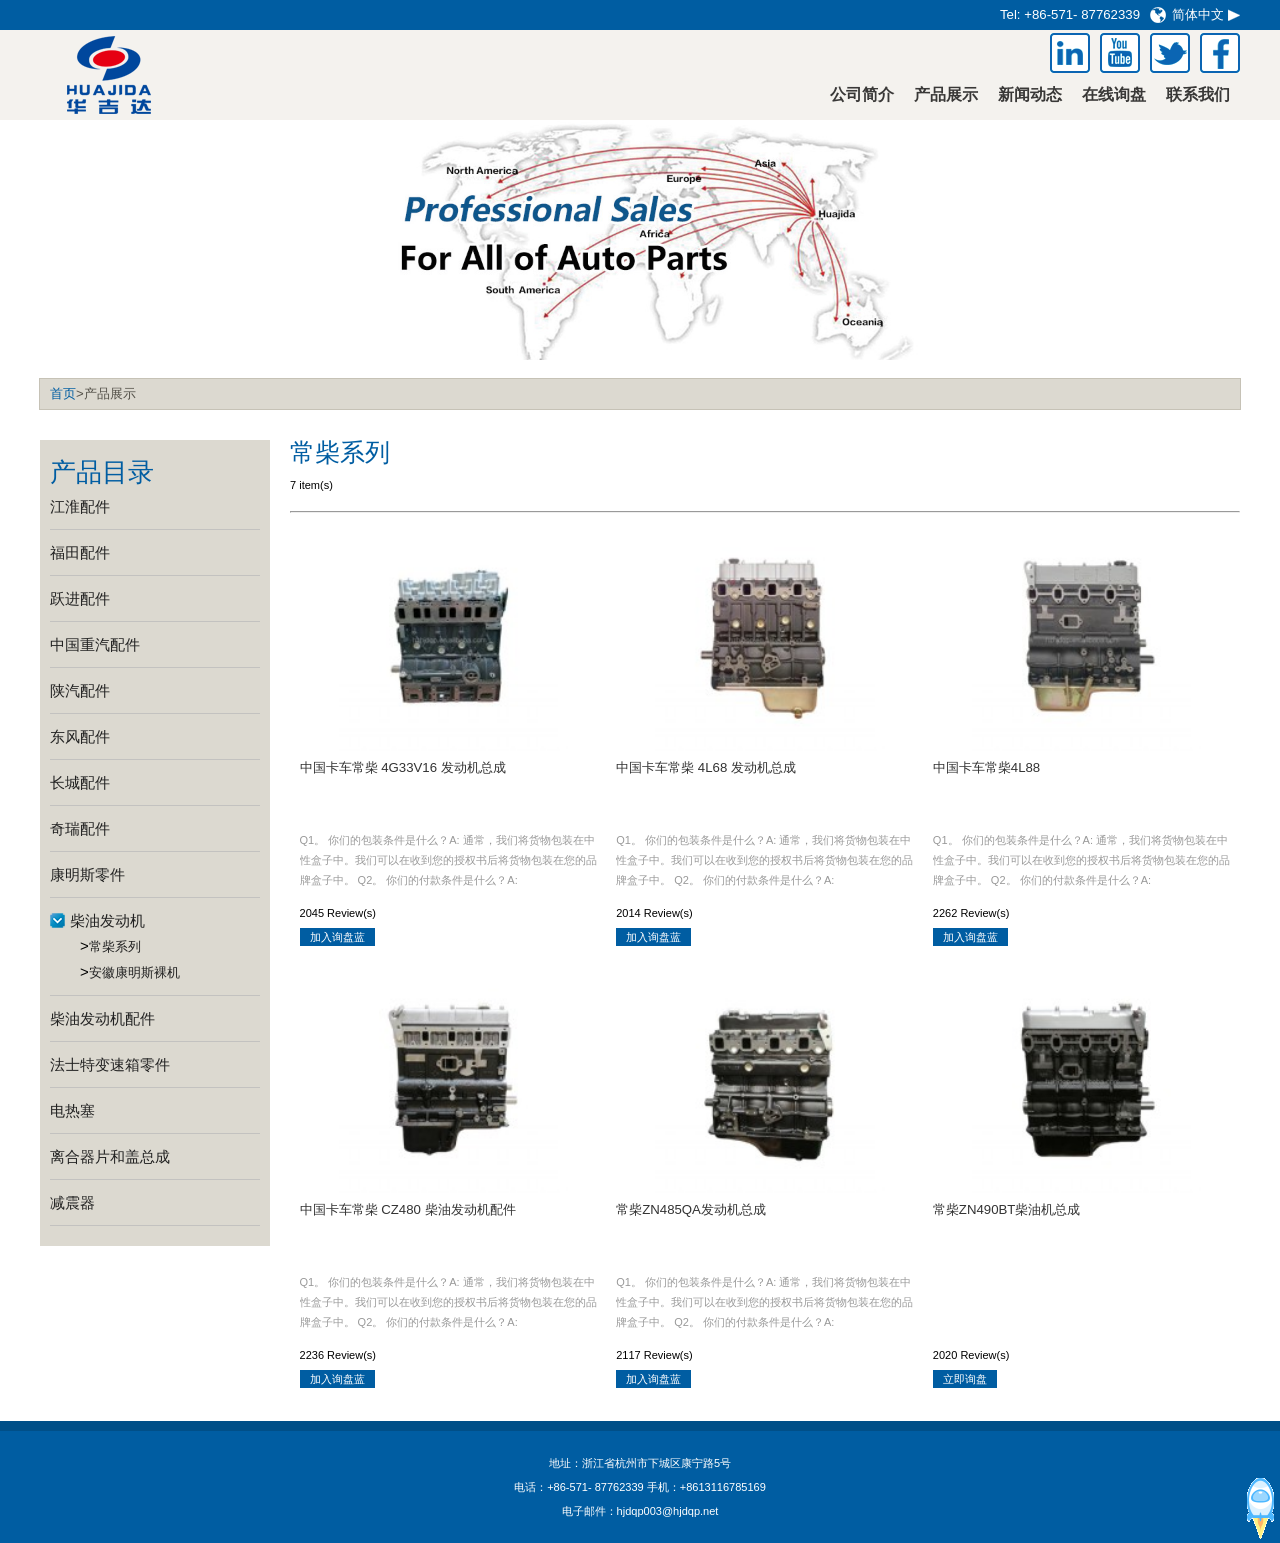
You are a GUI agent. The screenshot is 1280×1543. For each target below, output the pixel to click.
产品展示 (946, 94)
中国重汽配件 (95, 644)
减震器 (72, 1202)
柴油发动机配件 (102, 1018)
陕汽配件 (80, 690)
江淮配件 (80, 506)
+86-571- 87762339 (1082, 14)
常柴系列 (115, 946)
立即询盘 (965, 1379)
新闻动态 (1030, 94)
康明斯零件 (87, 874)
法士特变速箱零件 (110, 1064)
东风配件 (80, 736)
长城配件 (80, 782)
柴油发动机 (107, 920)
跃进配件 (80, 598)
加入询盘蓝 (337, 937)
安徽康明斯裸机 (134, 972)
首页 (63, 393)
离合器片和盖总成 (110, 1156)
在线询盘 (1114, 94)
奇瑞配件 (80, 828)
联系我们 (1198, 94)
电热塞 (72, 1110)
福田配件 (80, 552)
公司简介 (862, 94)
